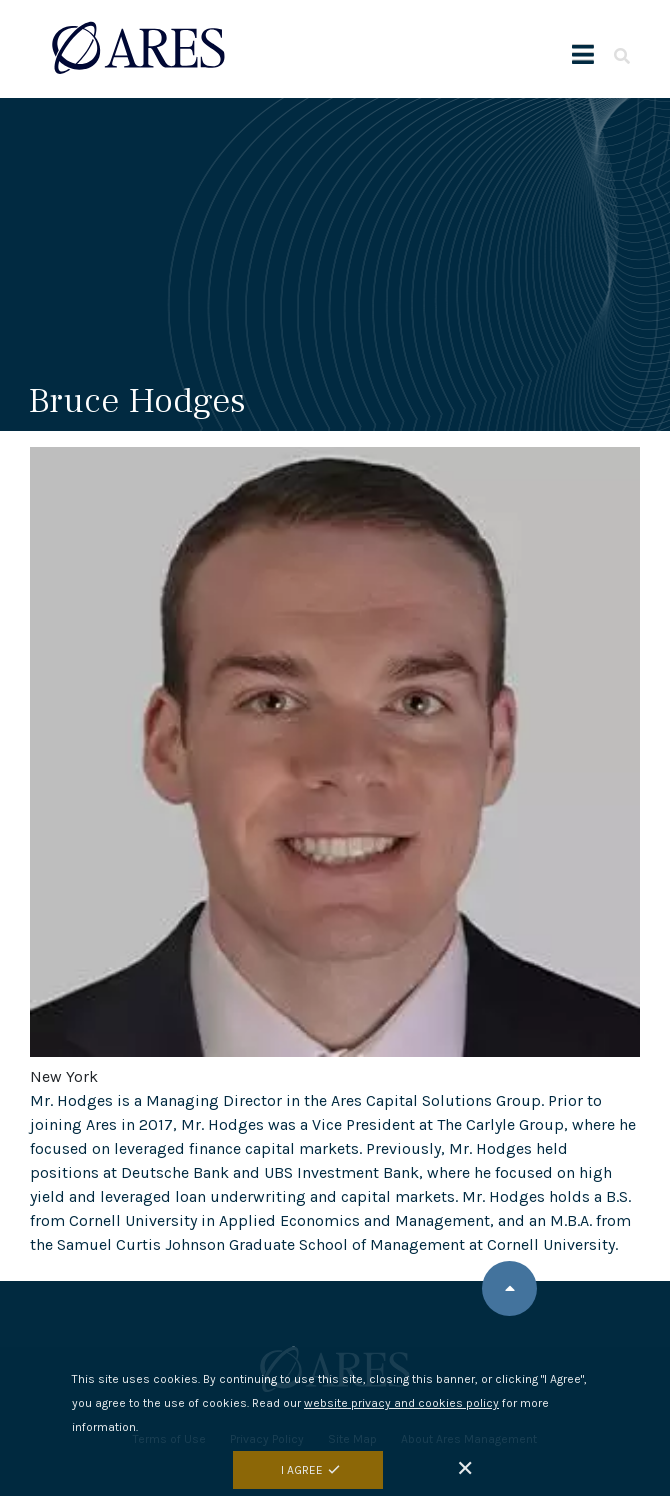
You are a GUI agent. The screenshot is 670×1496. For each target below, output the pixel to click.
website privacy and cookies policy (401, 1416)
